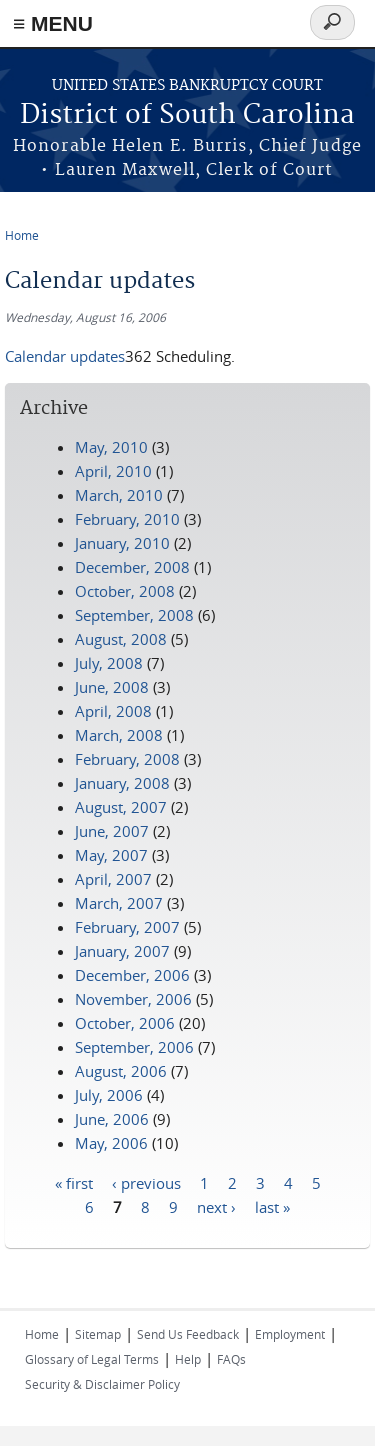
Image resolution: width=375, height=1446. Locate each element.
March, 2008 (119, 735)
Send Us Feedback (188, 1334)
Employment (290, 1334)
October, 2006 (125, 1023)
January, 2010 (122, 543)
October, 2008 (125, 591)
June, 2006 (112, 1119)
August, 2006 (121, 1071)
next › (216, 1206)
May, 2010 (111, 447)
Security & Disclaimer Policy (102, 1384)
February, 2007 (127, 927)
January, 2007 (122, 951)
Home (22, 235)
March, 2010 (119, 495)
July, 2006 (109, 1095)
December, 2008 (132, 567)
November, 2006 (133, 999)
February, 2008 (127, 759)
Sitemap (98, 1334)
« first (74, 1182)
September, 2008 (134, 615)
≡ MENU (53, 23)
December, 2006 (132, 975)
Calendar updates (65, 356)
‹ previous (146, 1182)
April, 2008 (113, 711)
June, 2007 (112, 831)
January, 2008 (122, 783)
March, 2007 (119, 903)
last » (272, 1206)
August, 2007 (121, 807)
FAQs (231, 1359)
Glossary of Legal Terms (92, 1359)
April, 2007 (113, 879)
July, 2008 (109, 663)
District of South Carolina (187, 115)
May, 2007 (111, 855)
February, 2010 (127, 519)
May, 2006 (111, 1143)
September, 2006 (134, 1047)
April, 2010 (113, 471)
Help (188, 1359)
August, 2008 (121, 639)
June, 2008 (112, 687)
